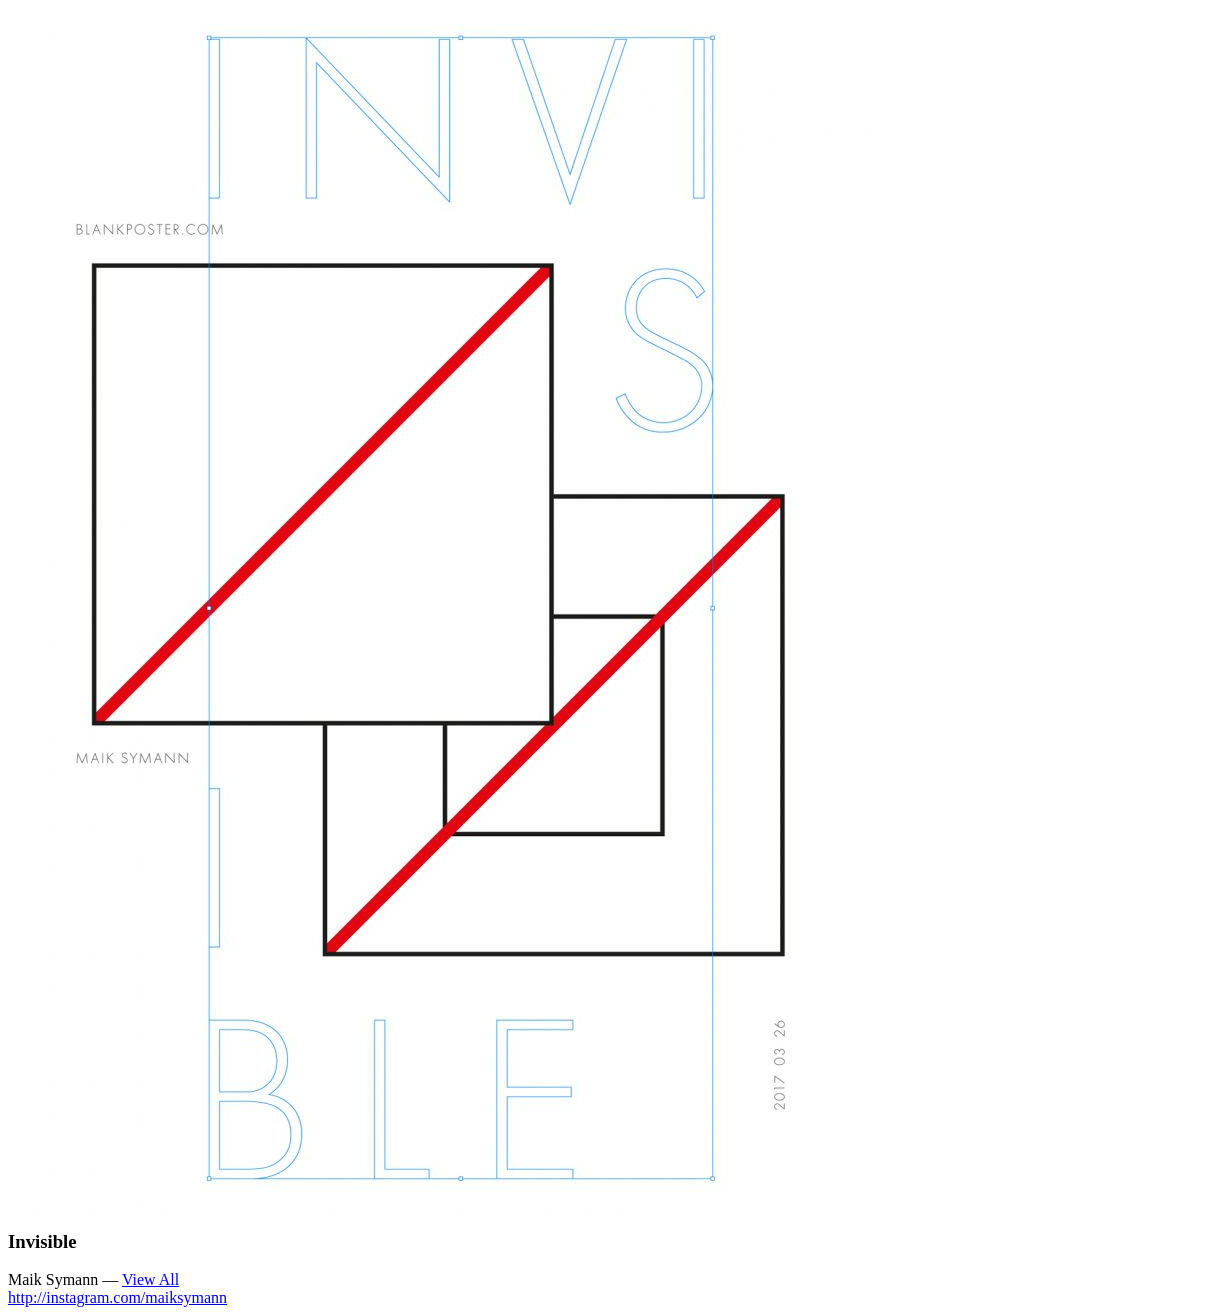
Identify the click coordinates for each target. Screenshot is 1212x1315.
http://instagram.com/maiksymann (117, 1297)
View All (150, 1279)
